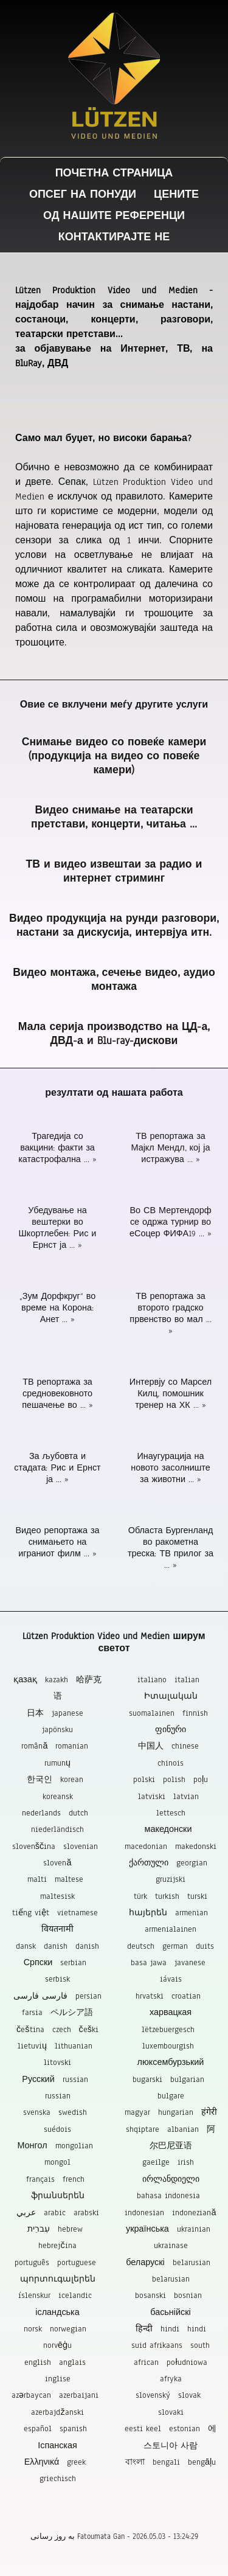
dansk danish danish (57, 1946)
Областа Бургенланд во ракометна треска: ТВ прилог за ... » (170, 1548)
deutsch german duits (170, 1946)
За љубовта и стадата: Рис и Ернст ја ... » (57, 1467)
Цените (176, 194)
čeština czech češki (57, 2029)
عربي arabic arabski (57, 2212)
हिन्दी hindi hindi (171, 2328)
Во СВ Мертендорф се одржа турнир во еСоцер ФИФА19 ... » (171, 1222)
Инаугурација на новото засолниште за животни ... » (170, 1467)
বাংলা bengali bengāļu (170, 2462)
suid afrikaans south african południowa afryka (170, 2361)
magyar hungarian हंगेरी (171, 2112)
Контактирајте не (114, 237)
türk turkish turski (170, 1896)
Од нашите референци (114, 216)
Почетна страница (114, 173)
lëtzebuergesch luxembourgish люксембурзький (170, 2046)
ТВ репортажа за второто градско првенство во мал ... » (170, 1313)
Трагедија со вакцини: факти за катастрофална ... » (57, 1147)
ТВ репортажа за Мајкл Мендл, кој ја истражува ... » (170, 1147)
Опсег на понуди (82, 194)
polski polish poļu (170, 1779)
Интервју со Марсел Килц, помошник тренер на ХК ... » (171, 1393)
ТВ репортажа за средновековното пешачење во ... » (57, 1393)
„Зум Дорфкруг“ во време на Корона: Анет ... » (57, 1307)
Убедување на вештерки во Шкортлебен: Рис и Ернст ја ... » (58, 1228)
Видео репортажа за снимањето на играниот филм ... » (57, 1542)
